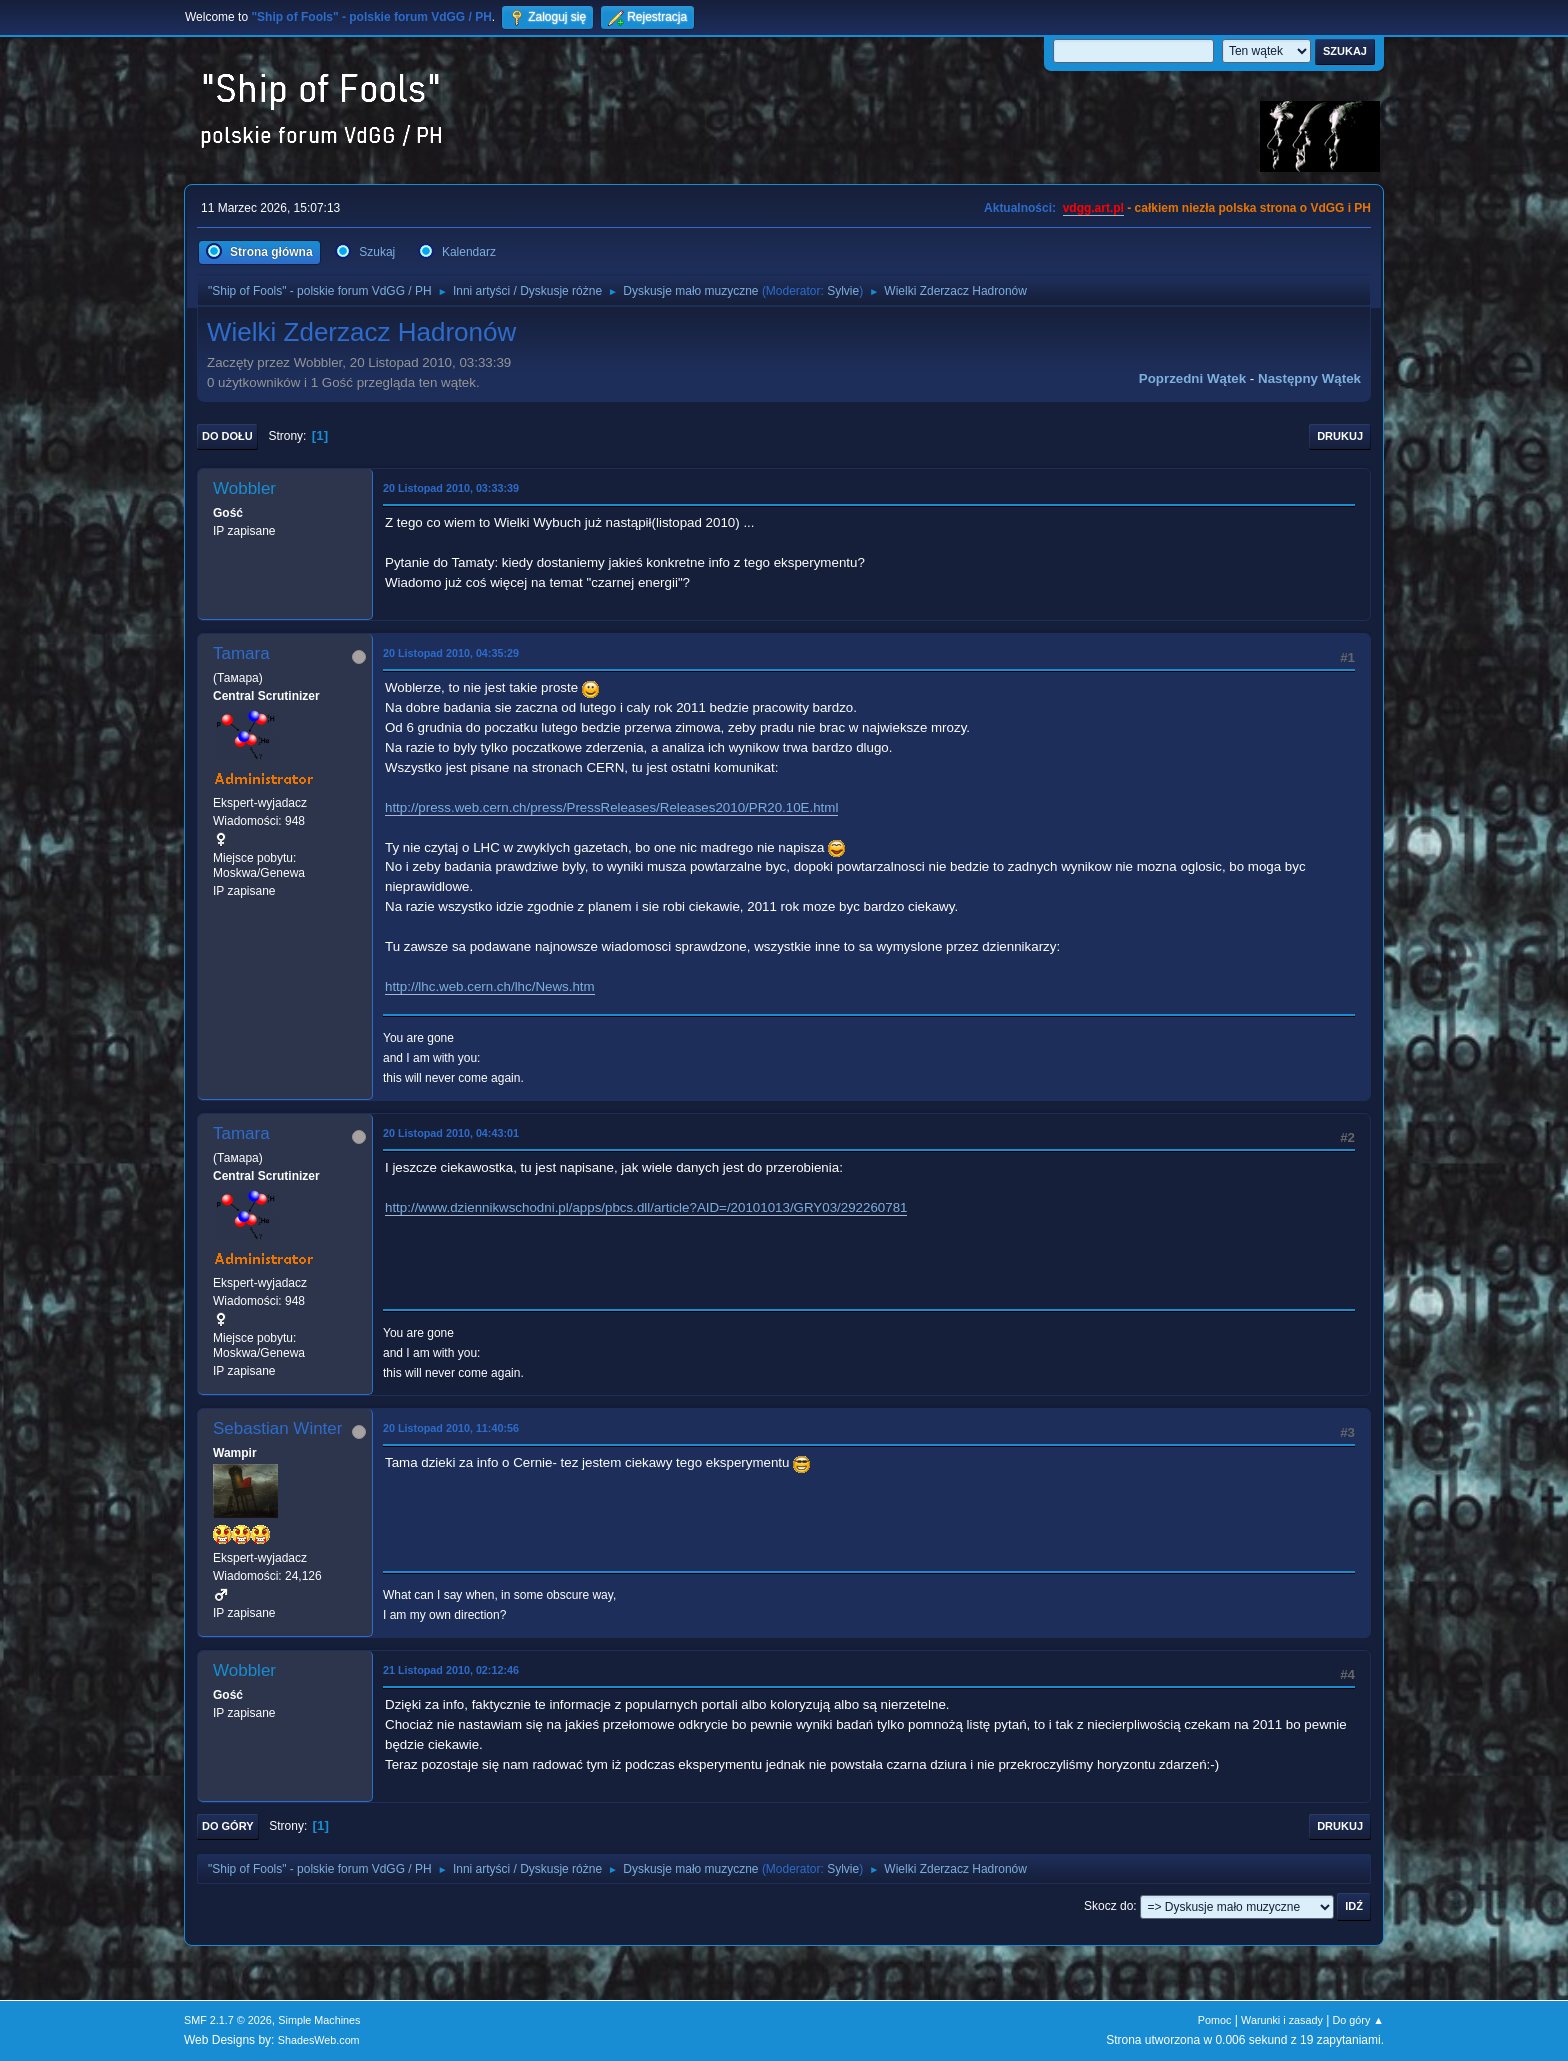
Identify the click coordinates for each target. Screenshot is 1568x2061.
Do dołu (227, 436)
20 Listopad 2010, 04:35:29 (451, 653)
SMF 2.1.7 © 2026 (228, 2020)
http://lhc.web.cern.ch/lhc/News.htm (490, 986)
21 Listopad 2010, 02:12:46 (451, 1670)
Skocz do (1108, 1906)
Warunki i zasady (1282, 2020)
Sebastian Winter (277, 1428)
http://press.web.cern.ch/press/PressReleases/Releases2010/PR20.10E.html (611, 807)
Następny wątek (1309, 378)
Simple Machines (319, 2020)
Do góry (228, 1826)
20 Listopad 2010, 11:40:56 (451, 1428)
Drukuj (1340, 436)
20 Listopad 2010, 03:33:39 (451, 488)
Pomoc (1215, 2020)
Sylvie (843, 291)
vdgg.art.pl (1093, 208)
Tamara (241, 653)
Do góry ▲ (1358, 2020)
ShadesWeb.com (319, 2040)
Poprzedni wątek (1192, 378)
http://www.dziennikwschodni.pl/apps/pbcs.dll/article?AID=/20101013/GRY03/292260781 (646, 1207)
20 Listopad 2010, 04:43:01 (451, 1133)
